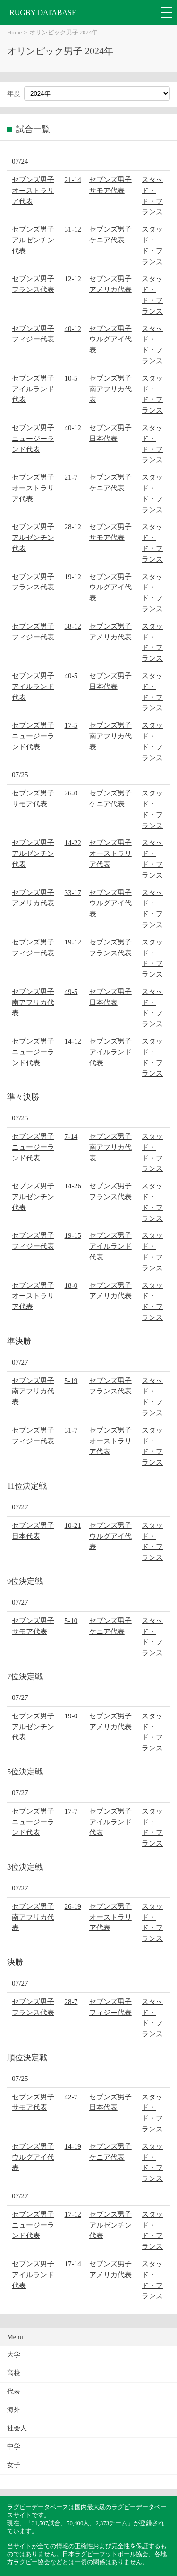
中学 (13, 2446)
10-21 (73, 1525)
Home (14, 32)
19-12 (73, 576)
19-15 (73, 1235)
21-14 (73, 179)
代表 (13, 2391)
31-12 (73, 229)
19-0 (71, 1716)
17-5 (71, 725)
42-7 (71, 2097)
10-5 (71, 378)
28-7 (71, 2001)
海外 (13, 2409)
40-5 (71, 675)
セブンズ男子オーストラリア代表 (33, 190)
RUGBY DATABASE (42, 12)
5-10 (71, 1620)
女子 (13, 2464)
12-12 (73, 278)
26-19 (73, 1906)
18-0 (71, 1285)
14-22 (73, 842)
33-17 (73, 892)
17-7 (71, 1811)
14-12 (73, 1041)
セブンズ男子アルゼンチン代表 (33, 240)
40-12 (73, 328)
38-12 (73, 626)
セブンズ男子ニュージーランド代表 (33, 438)
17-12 (73, 2214)
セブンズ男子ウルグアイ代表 (110, 339)
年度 (13, 93)
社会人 (17, 2428)
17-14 (73, 2264)
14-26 (73, 1186)
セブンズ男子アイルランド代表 (33, 389)
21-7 (71, 477)
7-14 (71, 1136)
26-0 (71, 793)
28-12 (73, 526)
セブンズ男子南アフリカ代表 (110, 389)
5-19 (71, 1380)
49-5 (71, 991)
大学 (13, 2354)
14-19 (73, 2146)
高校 (13, 2373)
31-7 (71, 1430)
